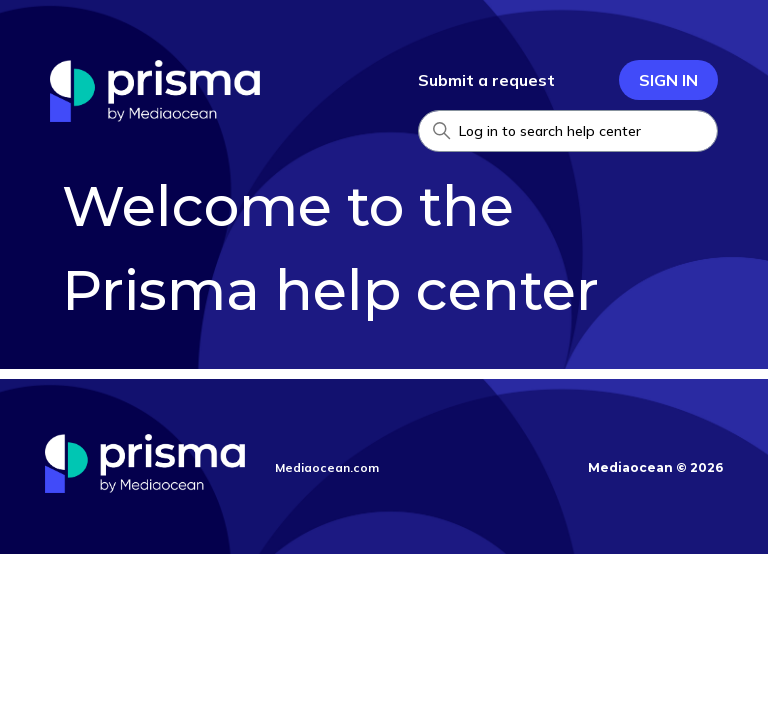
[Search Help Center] (568, 131)
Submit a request (486, 80)
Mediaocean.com (327, 467)
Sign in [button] (668, 80)
